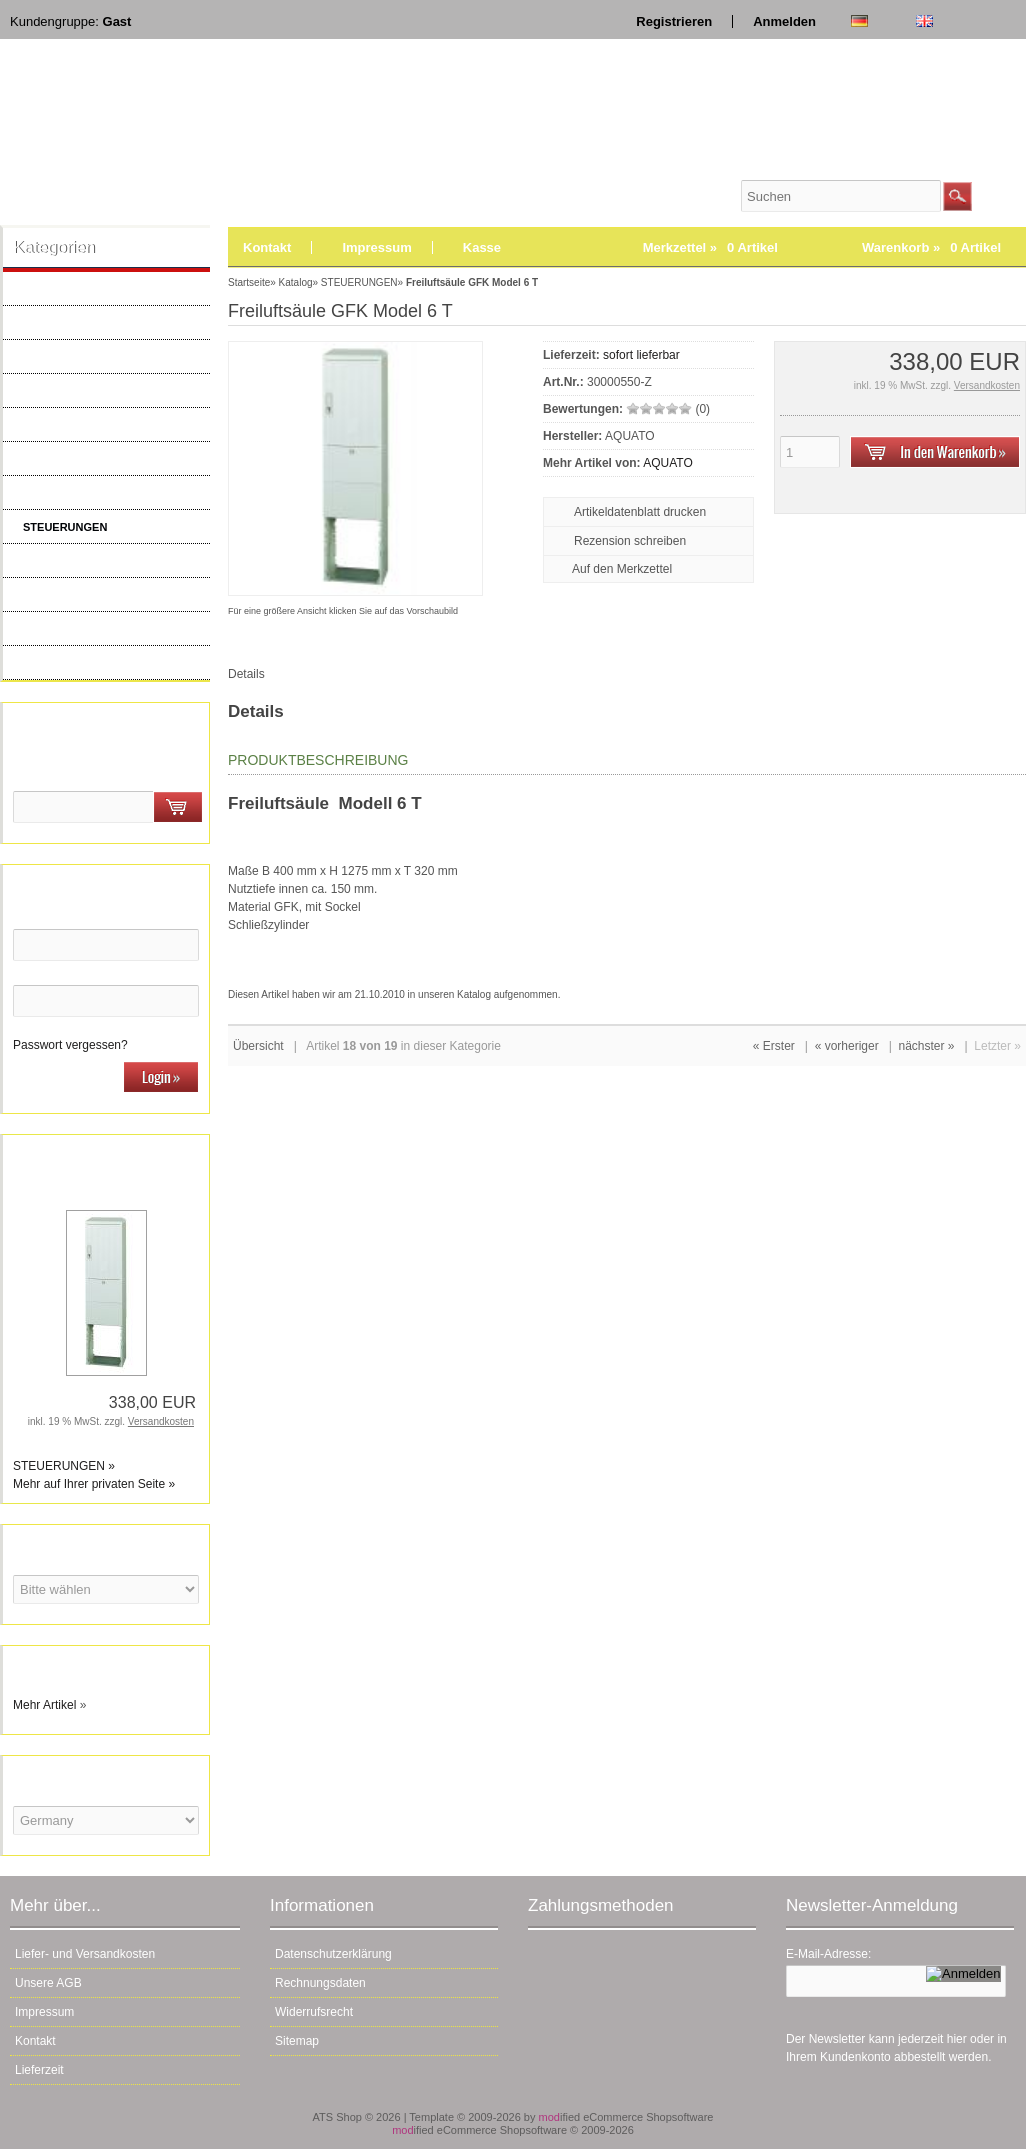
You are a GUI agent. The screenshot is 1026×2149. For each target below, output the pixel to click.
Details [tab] (246, 674)
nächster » (926, 1046)
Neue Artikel (52, 663)
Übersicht (258, 1046)
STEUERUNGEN (65, 527)
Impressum (376, 247)
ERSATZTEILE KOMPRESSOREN (108, 459)
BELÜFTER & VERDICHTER (94, 391)
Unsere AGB (48, 1983)
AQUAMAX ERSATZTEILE (88, 323)
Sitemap (297, 2041)
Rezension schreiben (630, 541)
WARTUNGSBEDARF (77, 629)
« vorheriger (847, 1046)
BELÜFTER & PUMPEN (82, 357)
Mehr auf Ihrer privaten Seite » (94, 1484)
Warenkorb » (931, 247)
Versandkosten (161, 1421)
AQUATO (668, 463)
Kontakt (267, 247)
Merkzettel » (710, 247)
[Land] (106, 1820)
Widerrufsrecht (314, 2012)
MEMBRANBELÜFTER (80, 425)
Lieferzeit (39, 2070)
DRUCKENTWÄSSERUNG (89, 561)
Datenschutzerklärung (333, 1954)
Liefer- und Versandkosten (85, 1954)
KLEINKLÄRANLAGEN (79, 595)
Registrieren (674, 21)
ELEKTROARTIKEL (71, 493)
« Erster (774, 1046)
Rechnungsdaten (320, 1983)
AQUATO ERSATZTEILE (84, 289)
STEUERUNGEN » (64, 1466)
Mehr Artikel (44, 1705)
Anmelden (784, 21)
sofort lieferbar (641, 355)
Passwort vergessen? (70, 1045)
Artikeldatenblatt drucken (640, 512)
